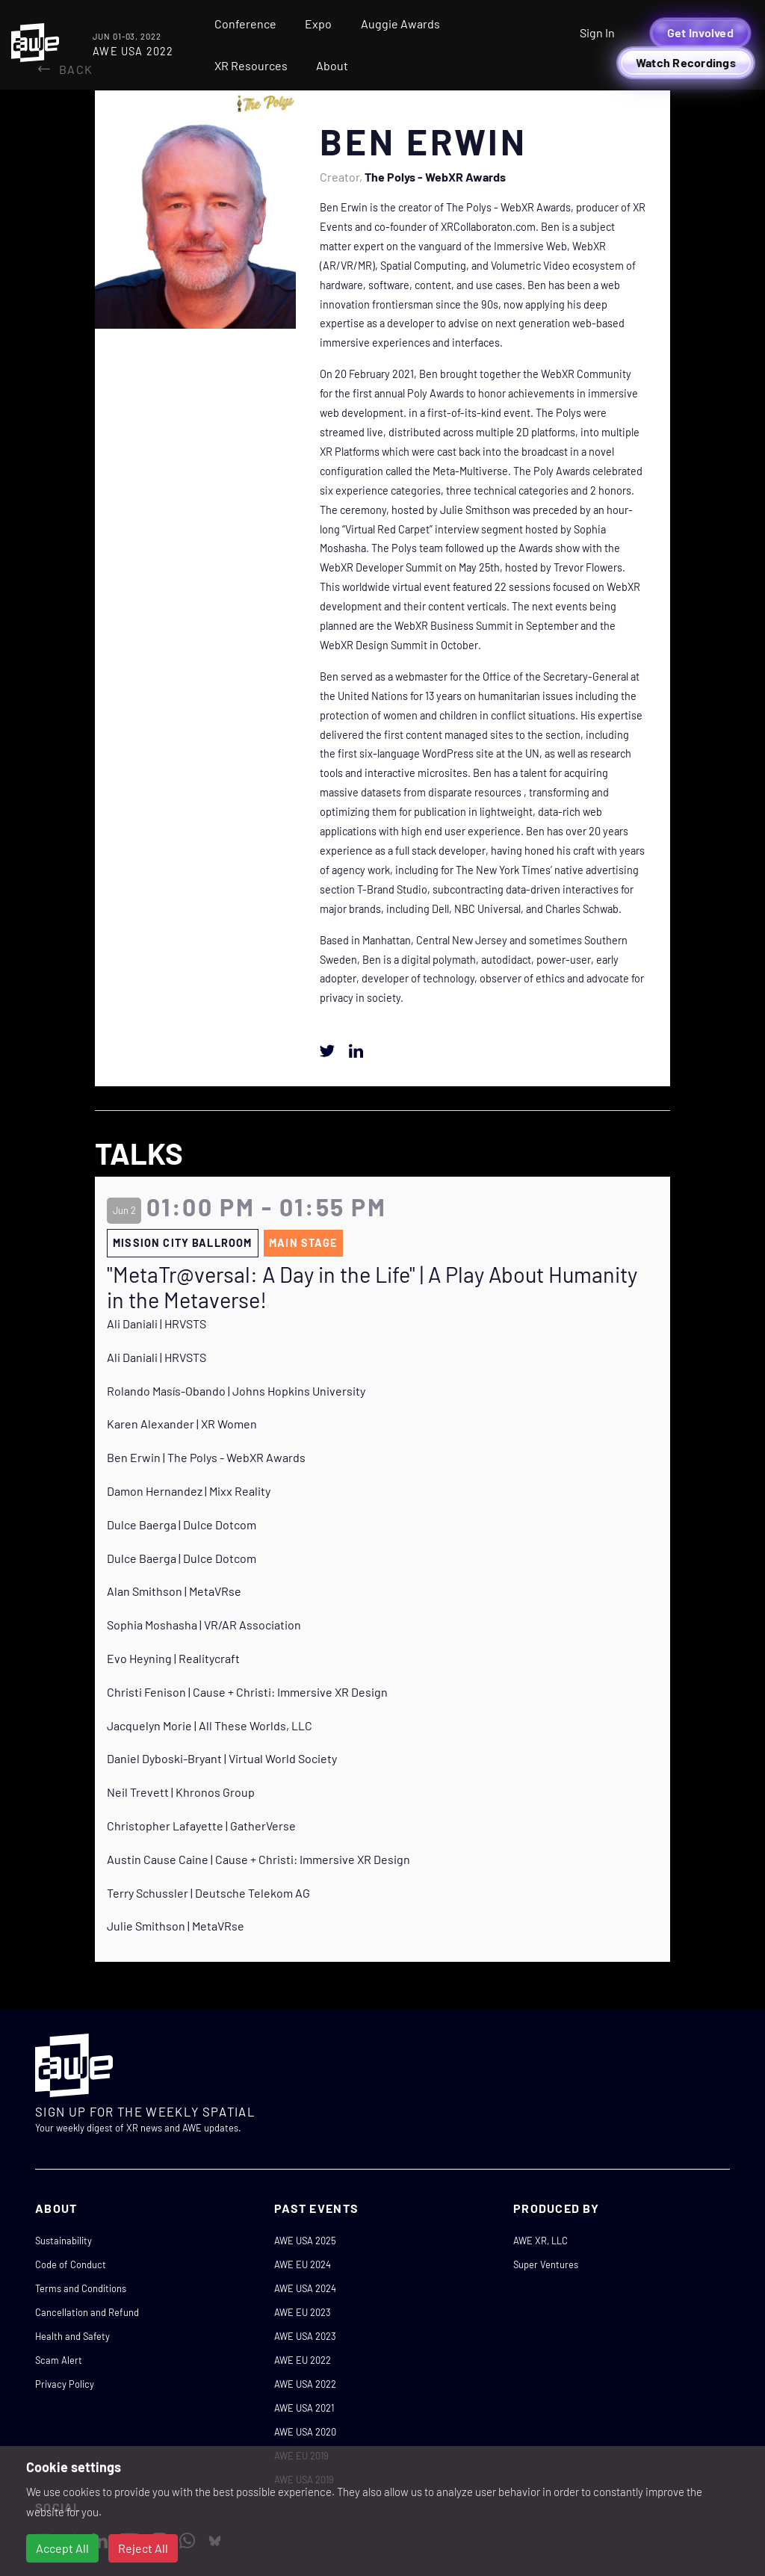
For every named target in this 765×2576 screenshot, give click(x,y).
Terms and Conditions (80, 2288)
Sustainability (63, 2241)
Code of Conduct (70, 2264)
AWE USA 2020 (305, 2432)
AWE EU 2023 (302, 2312)
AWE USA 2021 (304, 2408)
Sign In (597, 32)
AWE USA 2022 (305, 2384)
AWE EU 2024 (302, 2264)
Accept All (62, 2548)
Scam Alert (58, 2360)
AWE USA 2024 (305, 2288)
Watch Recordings (686, 62)
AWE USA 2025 (305, 2241)
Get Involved (700, 32)
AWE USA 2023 (305, 2336)
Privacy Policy (64, 2384)
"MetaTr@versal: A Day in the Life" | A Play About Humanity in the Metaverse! (372, 1287)
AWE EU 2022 (302, 2360)
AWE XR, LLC (540, 2241)
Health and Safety (72, 2336)
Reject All (143, 2548)
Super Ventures (545, 2264)
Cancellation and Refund (87, 2312)
